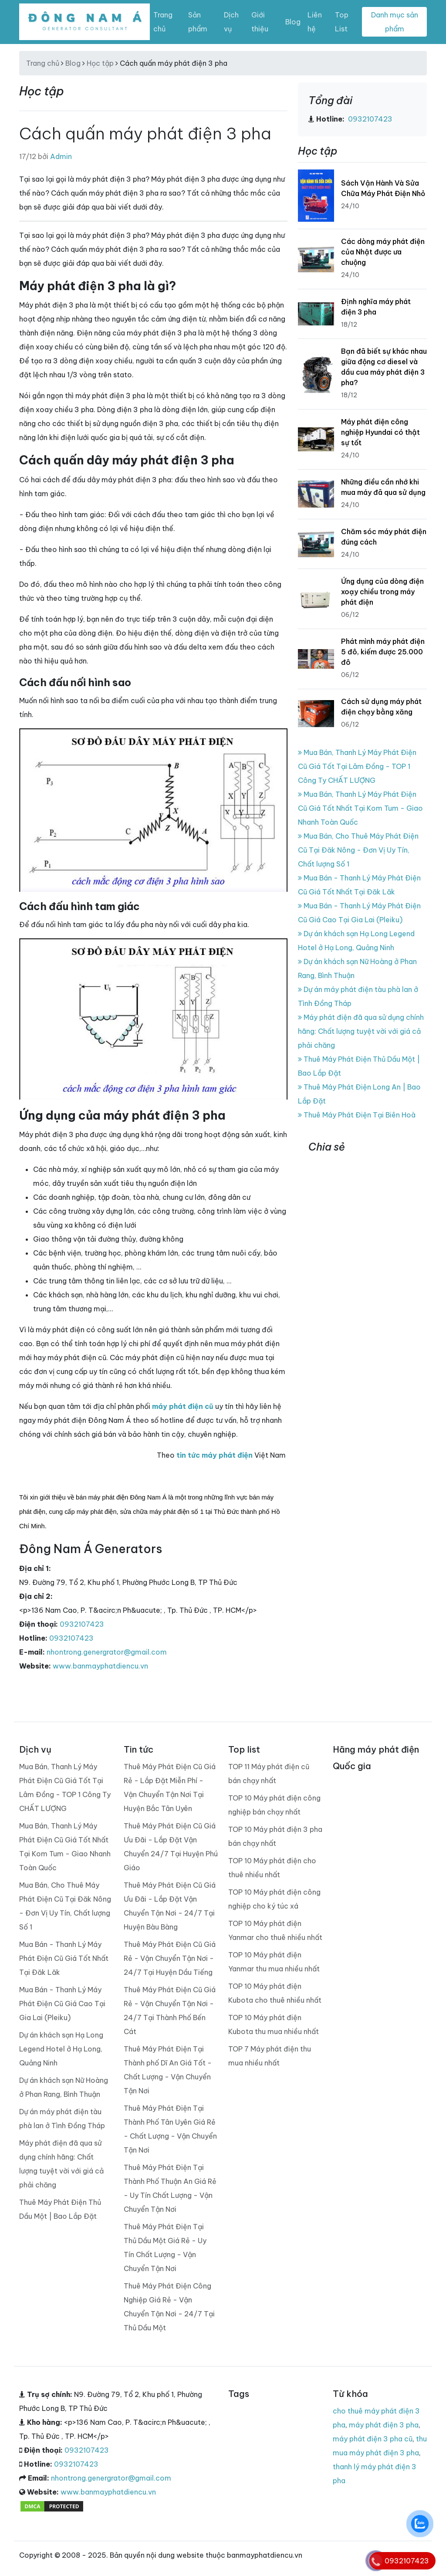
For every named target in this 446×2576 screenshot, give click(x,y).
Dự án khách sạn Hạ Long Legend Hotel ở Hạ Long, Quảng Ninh (61, 2049)
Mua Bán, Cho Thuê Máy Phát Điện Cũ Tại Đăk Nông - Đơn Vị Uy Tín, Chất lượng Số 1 (358, 850)
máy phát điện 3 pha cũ (372, 2438)
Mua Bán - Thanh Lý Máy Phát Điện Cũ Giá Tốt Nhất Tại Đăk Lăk (63, 1958)
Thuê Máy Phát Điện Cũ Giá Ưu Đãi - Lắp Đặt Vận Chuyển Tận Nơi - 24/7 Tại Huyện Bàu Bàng (170, 1906)
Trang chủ (162, 21)
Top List (341, 21)
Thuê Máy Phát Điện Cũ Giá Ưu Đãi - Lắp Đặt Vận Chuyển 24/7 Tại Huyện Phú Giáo (171, 1846)
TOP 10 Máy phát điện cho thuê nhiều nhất (272, 1867)
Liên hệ (314, 21)
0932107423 (82, 1624)
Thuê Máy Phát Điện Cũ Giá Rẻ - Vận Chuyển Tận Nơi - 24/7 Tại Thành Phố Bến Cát (170, 2010)
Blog (293, 21)
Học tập (100, 63)
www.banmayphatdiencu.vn (100, 1666)
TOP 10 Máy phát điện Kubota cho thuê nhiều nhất (274, 1993)
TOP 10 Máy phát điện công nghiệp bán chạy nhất (274, 1805)
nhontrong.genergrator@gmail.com (107, 1652)
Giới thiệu (259, 21)
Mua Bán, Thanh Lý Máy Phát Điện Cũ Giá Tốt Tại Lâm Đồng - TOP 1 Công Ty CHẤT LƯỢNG (357, 766)
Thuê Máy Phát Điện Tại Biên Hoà (357, 1114)
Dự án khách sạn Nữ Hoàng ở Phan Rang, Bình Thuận (63, 2087)
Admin (61, 156)
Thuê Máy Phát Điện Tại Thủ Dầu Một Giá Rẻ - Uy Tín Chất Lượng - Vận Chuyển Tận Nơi (165, 2247)
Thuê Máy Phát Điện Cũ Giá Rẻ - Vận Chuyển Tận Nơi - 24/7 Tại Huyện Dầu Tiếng (170, 1958)
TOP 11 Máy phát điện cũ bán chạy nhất (268, 1773)
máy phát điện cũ (182, 1406)
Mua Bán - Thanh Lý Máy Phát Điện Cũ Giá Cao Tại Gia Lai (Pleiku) (62, 2003)
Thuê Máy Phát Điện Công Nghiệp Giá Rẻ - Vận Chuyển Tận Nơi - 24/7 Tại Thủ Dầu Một (169, 2307)
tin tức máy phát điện (215, 1455)
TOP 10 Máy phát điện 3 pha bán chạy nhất (275, 1836)
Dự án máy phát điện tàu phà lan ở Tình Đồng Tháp (62, 2118)
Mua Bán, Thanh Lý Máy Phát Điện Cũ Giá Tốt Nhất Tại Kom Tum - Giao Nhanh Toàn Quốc (360, 808)
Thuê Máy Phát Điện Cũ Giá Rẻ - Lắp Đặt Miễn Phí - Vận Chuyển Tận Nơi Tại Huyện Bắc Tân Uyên (170, 1787)
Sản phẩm (197, 21)
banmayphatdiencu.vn (392, 1189)
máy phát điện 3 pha (384, 2424)
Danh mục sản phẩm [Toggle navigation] (394, 21)
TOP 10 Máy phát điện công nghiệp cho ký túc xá (274, 1899)
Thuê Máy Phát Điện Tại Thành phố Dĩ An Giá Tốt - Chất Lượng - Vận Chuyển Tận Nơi (168, 2070)
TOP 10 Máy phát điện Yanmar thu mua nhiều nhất (274, 1961)
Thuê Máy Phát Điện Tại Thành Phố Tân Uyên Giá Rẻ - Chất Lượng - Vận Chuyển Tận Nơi (170, 2129)
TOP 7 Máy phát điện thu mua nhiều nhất (269, 2056)
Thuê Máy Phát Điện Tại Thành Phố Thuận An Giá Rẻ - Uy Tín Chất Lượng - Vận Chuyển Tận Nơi (170, 2188)
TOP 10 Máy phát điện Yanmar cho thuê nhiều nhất (275, 1930)
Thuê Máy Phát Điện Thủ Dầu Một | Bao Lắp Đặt (60, 2209)
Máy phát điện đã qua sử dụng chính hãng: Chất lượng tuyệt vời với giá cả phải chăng (361, 1031)
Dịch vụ (231, 21)
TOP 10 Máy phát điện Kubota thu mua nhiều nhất (273, 2024)
